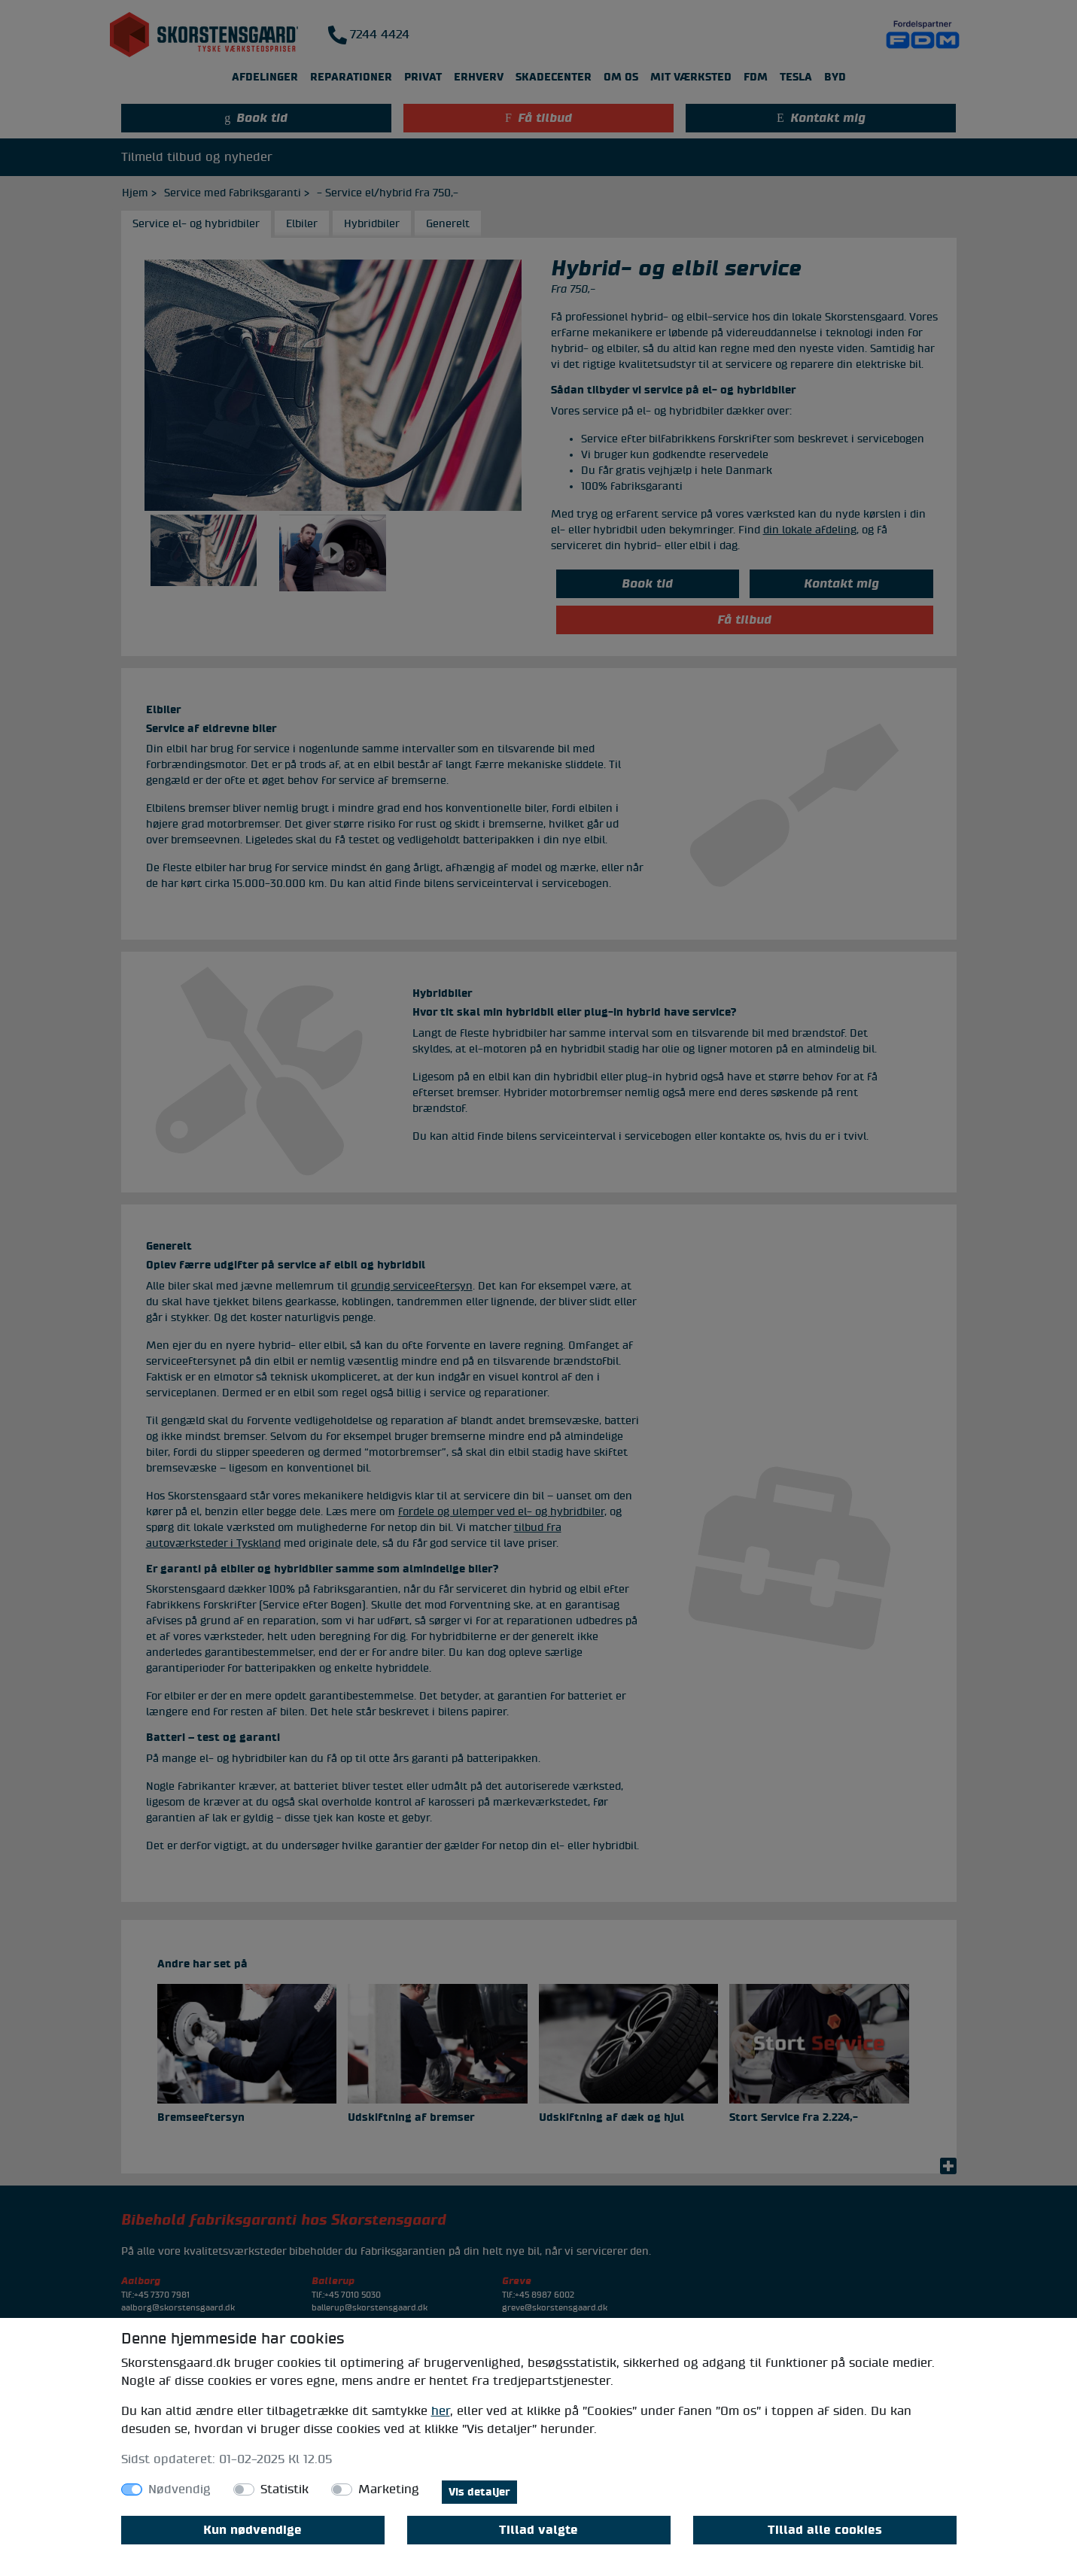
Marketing (388, 2489)
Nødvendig (179, 2489)
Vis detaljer (479, 2492)
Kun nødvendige (252, 2530)
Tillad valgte (538, 2530)
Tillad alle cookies (825, 2530)
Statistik (284, 2489)
